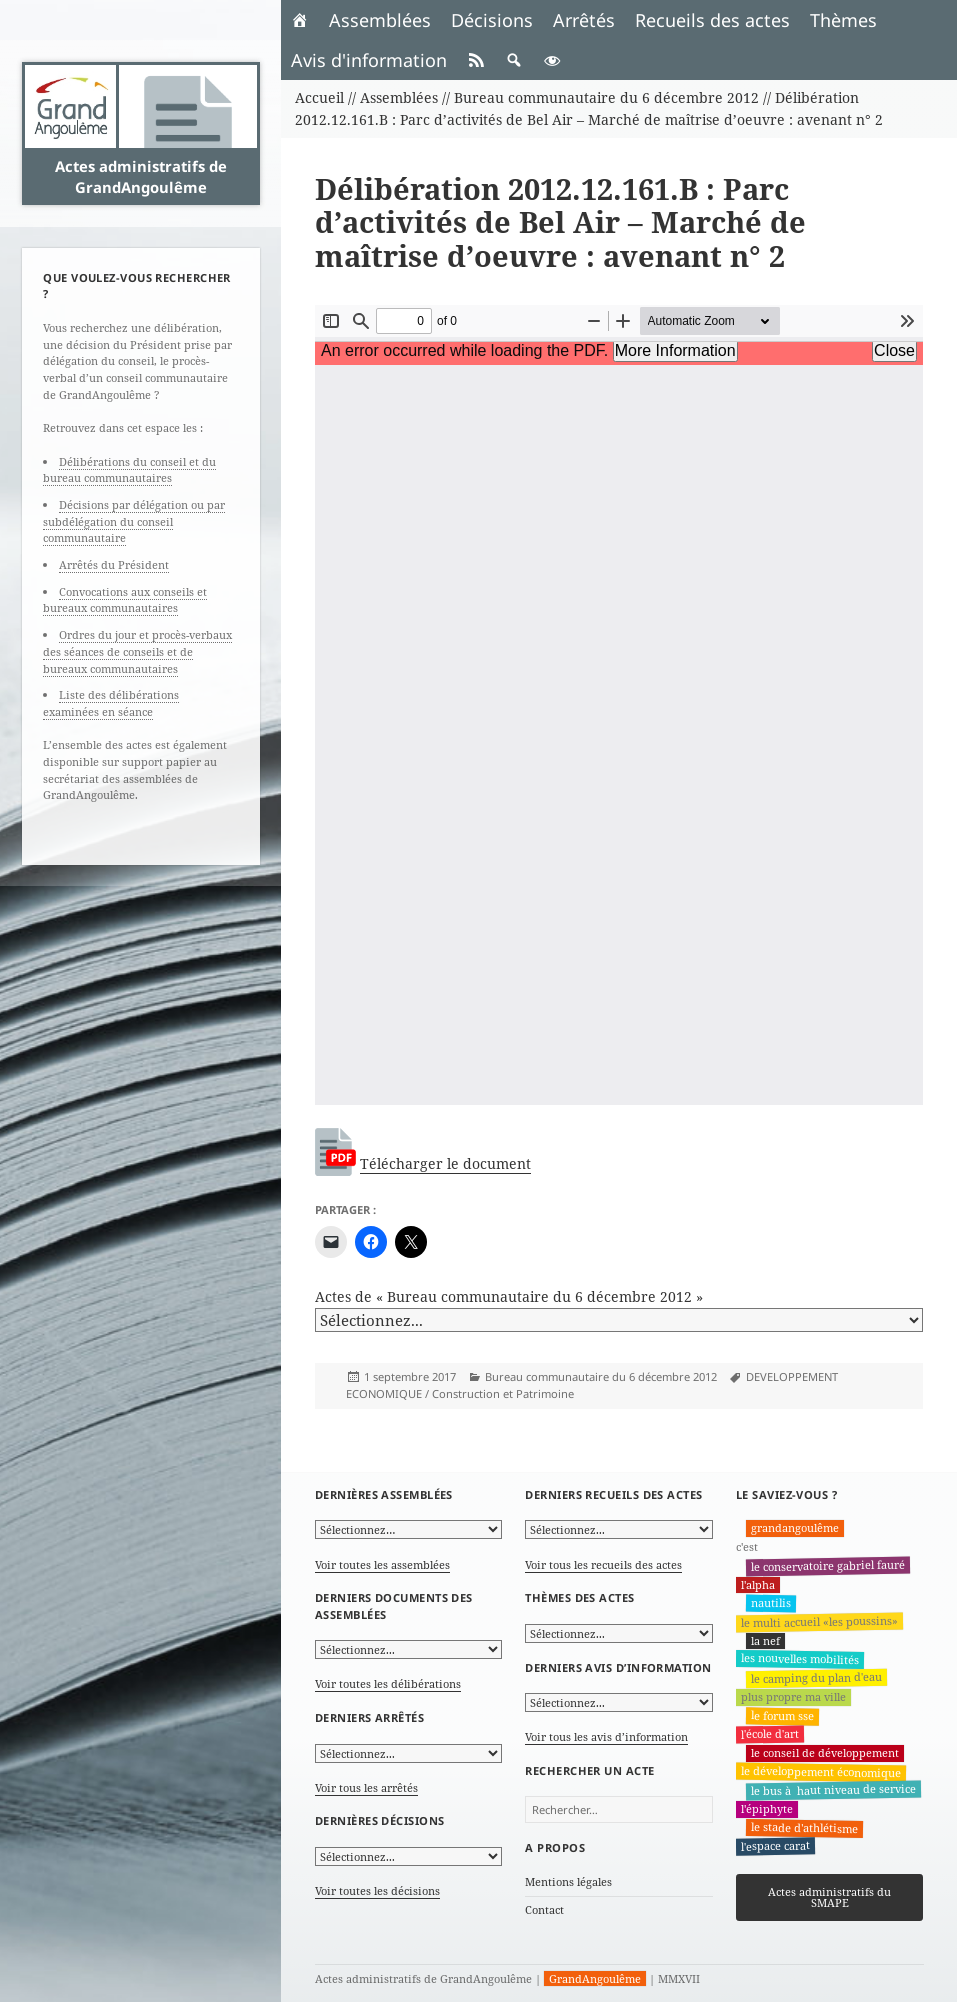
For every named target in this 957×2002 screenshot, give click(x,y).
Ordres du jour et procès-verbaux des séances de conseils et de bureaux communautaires (137, 651)
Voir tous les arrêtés (366, 1787)
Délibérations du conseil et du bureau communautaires (129, 470)
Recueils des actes (712, 20)
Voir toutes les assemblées (382, 1564)
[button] (514, 60)
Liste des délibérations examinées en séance (111, 703)
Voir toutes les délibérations (388, 1683)
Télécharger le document (445, 1163)
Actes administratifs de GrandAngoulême (141, 176)
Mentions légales (568, 1881)
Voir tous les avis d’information (606, 1736)
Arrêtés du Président (114, 564)
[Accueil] (300, 20)
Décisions (492, 20)
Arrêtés (584, 20)
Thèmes (843, 20)
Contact (544, 1909)
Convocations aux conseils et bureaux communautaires (125, 600)
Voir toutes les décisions (377, 1890)
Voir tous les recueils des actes (603, 1564)
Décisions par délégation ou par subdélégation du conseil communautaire (134, 521)
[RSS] (476, 60)
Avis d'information (369, 60)
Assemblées (380, 20)
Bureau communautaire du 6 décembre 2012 (601, 1376)
